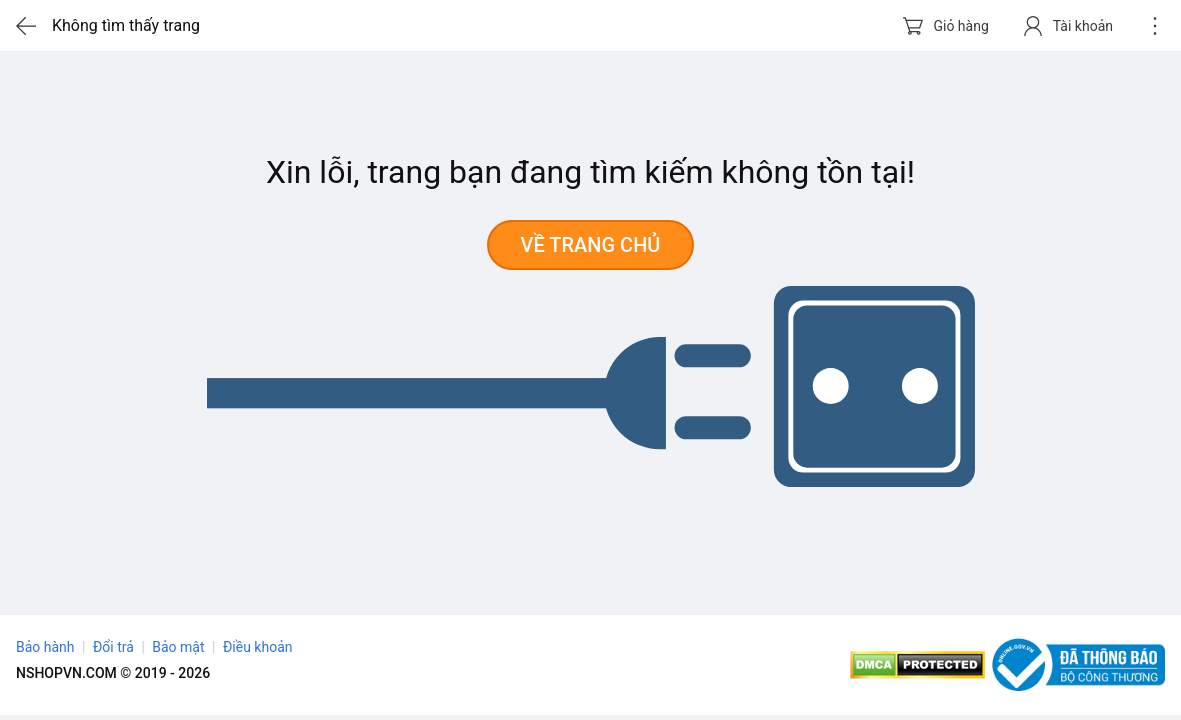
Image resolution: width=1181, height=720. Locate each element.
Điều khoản (258, 647)
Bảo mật (178, 647)
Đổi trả (113, 647)
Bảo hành (45, 647)
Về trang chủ (591, 245)
